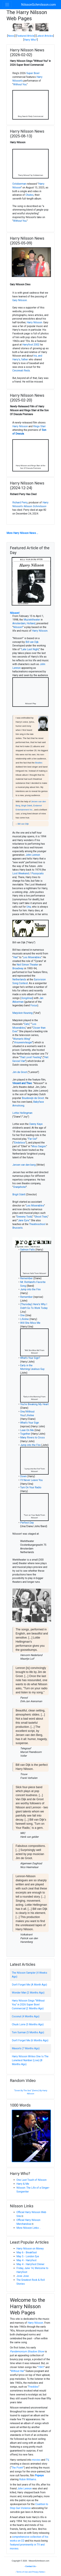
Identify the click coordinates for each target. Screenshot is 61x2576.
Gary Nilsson (19, 300)
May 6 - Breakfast (26, 2252)
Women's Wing (21, 1038)
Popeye (39, 2475)
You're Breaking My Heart (34, 1404)
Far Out (32, 1138)
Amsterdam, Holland (23, 623)
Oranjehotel (19, 1186)
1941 (41, 2367)
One (22, 1315)
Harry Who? (30, 39)
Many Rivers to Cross (32, 1437)
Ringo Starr (39, 426)
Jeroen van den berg (24, 1164)
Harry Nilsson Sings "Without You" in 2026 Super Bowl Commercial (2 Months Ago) (28, 2004)
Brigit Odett (26, 805)
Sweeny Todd (24, 1216)
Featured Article (25, 35)
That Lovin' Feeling (30, 1057)
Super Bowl (32, 73)
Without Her (17, 2371)
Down (23, 1476)
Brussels (17, 1227)
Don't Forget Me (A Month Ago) (29, 1984)
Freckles (33, 2386)
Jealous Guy (38, 1369)
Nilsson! (15, 612)
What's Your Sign (29, 1422)
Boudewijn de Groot (33, 1098)
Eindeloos (19, 1142)
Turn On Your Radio (30, 1487)
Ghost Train (41, 1216)
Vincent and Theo (22, 1083)
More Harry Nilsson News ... (22, 533)
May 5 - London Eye (27, 2256)
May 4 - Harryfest (26, 2260)
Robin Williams (27, 2479)
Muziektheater (32, 619)
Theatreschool (37, 1224)
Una (29, 906)
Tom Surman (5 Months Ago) (28, 2032)
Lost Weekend (20, 873)
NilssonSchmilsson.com (38, 5)
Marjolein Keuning (22, 1012)
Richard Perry (19, 502)
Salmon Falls (27, 1249)
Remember (26, 1278)
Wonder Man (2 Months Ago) (28, 1992)
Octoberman (19, 183)
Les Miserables (32, 957)
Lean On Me (27, 1430)
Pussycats (37, 873)
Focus (33, 1005)
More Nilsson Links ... (28, 2227)
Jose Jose (22, 2275)
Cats (26, 1024)
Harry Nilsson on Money (30, 2248)
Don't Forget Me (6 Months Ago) (30, 2040)
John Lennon (33, 854)
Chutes (30, 194)
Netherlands (19, 979)
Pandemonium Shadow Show (27, 2351)
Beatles (38, 762)
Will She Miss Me (30, 1322)
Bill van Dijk (32, 642)
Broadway (18, 968)
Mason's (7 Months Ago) (26, 2048)
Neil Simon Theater (27, 964)
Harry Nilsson (34, 322)
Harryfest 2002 (31, 344)
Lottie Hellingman (22, 1112)
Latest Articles (44, 35)
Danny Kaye (36, 1124)
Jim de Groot (19, 1072)
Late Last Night (30, 649)
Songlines (26, 998)
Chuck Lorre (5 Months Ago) (28, 2024)
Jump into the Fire (30, 1289)
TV (47, 2459)
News (11, 35)
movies (36, 2459)
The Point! (17, 2467)
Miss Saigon (39, 1146)
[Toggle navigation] (7, 4)
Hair (15, 957)
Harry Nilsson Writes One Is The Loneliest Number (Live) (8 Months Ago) (30, 2060)
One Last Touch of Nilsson (31, 2179)
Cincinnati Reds (21, 370)
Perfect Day (27, 1522)
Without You (20, 84)
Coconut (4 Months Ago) (25, 2016)
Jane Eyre (23, 1220)
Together (25, 1433)
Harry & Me (22, 2183)
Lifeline (24, 1319)
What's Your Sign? (30, 1357)
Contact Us (30, 2566)
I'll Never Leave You (31, 1480)
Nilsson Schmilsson (34, 506)
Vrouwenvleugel (23, 1042)
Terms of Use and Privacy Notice (30, 2572)
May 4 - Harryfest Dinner (30, 2264)
